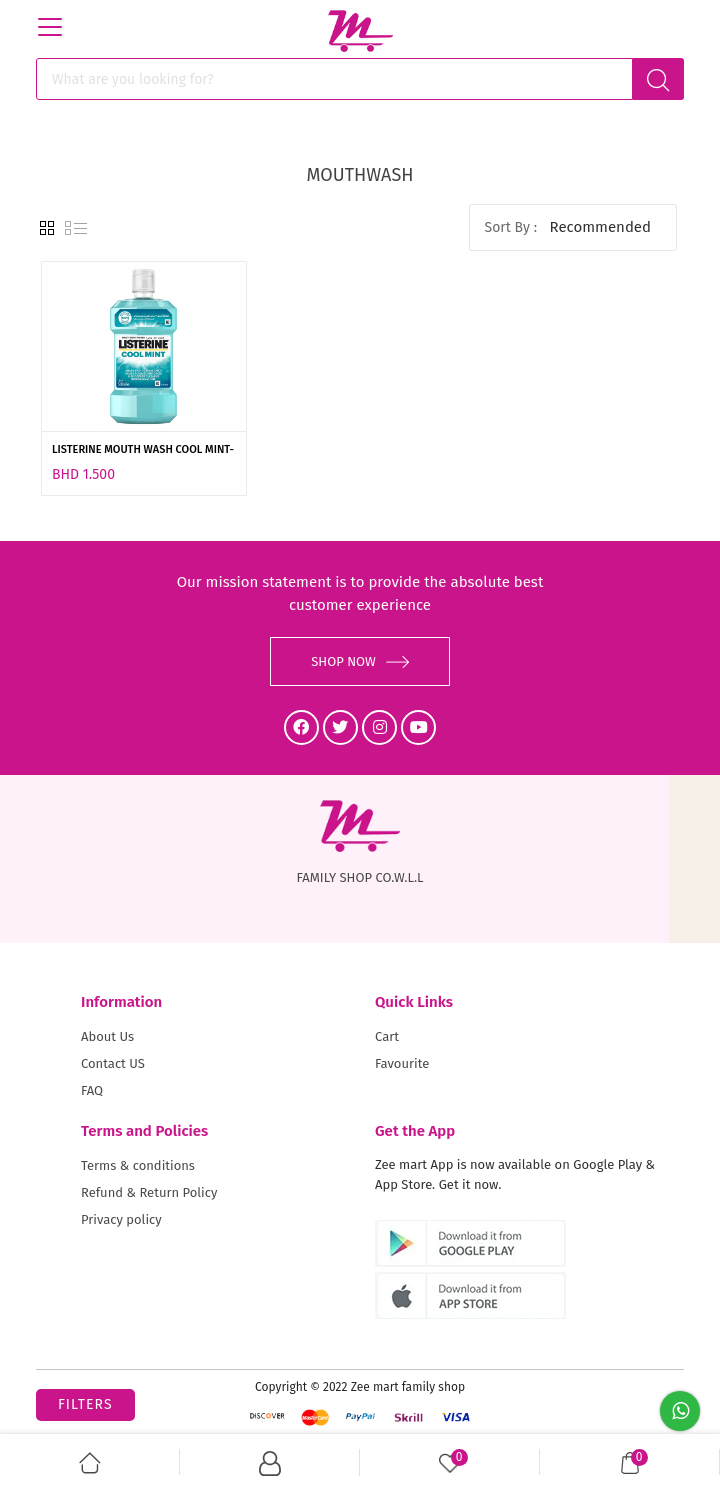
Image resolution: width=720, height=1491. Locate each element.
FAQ (92, 1090)
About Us (107, 1036)
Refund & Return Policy (149, 1192)
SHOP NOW (360, 661)
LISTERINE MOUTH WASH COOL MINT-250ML (143, 451)
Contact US (113, 1063)
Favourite (402, 1063)
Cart (387, 1036)
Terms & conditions (138, 1165)
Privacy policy (121, 1219)
